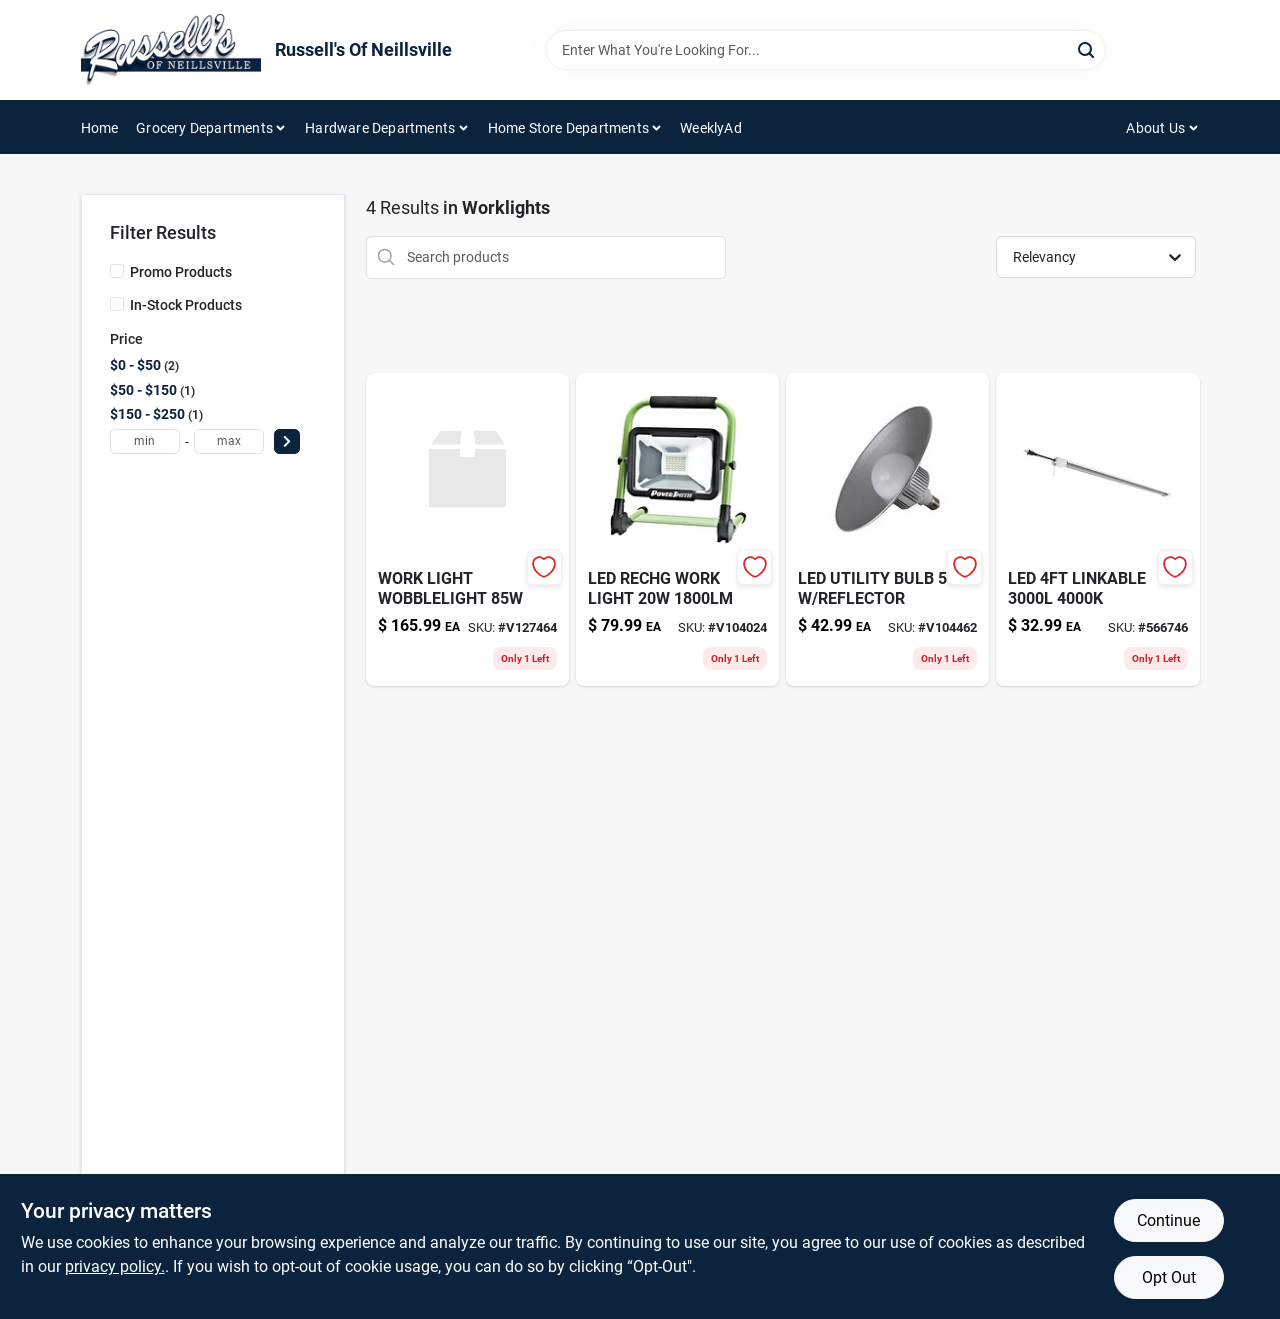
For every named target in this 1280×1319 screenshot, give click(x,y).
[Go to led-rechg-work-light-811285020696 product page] (677, 529)
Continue (1168, 1220)
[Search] (1087, 48)
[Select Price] (287, 441)
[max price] (229, 441)
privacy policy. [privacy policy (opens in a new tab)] (115, 1266)
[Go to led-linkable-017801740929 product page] (1097, 529)
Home (100, 128)
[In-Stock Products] (117, 304)
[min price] (145, 441)
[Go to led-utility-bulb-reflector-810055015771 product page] (887, 529)
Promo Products (181, 272)
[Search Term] (826, 50)
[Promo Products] (117, 271)
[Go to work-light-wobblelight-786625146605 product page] (467, 529)
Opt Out (1169, 1277)
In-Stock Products (186, 305)
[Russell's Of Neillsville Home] (171, 50)
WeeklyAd (711, 128)
